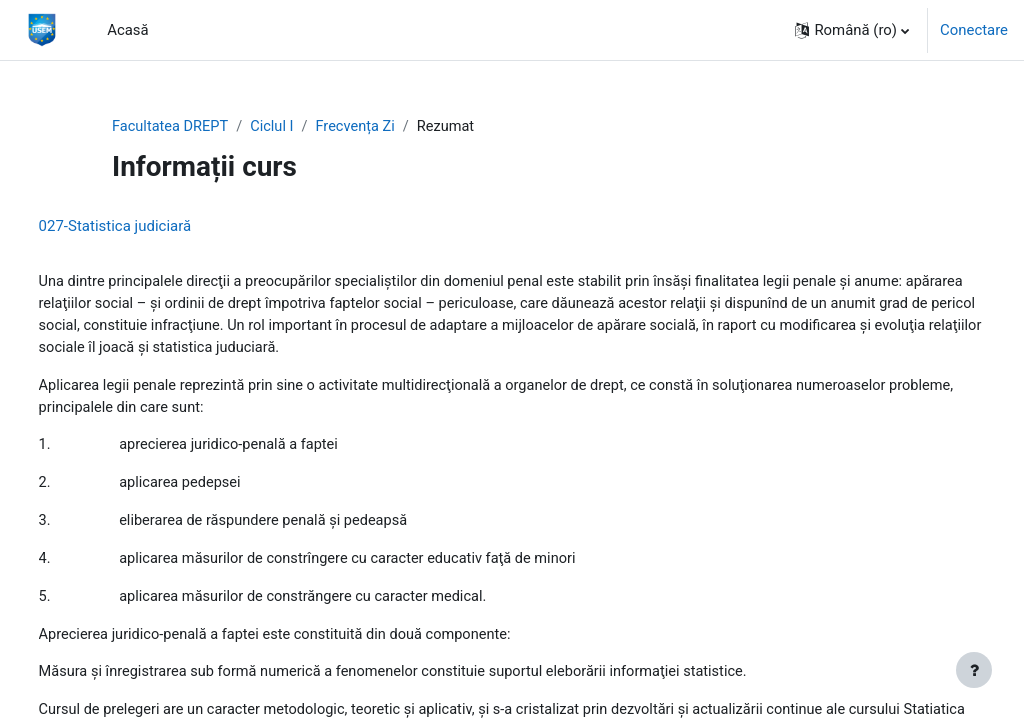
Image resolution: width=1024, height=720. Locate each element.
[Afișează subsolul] (974, 670)
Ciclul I (275, 127)
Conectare (974, 30)
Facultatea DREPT (171, 127)
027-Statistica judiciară (152, 227)
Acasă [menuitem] (127, 30)
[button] (852, 30)
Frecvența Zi (360, 127)
